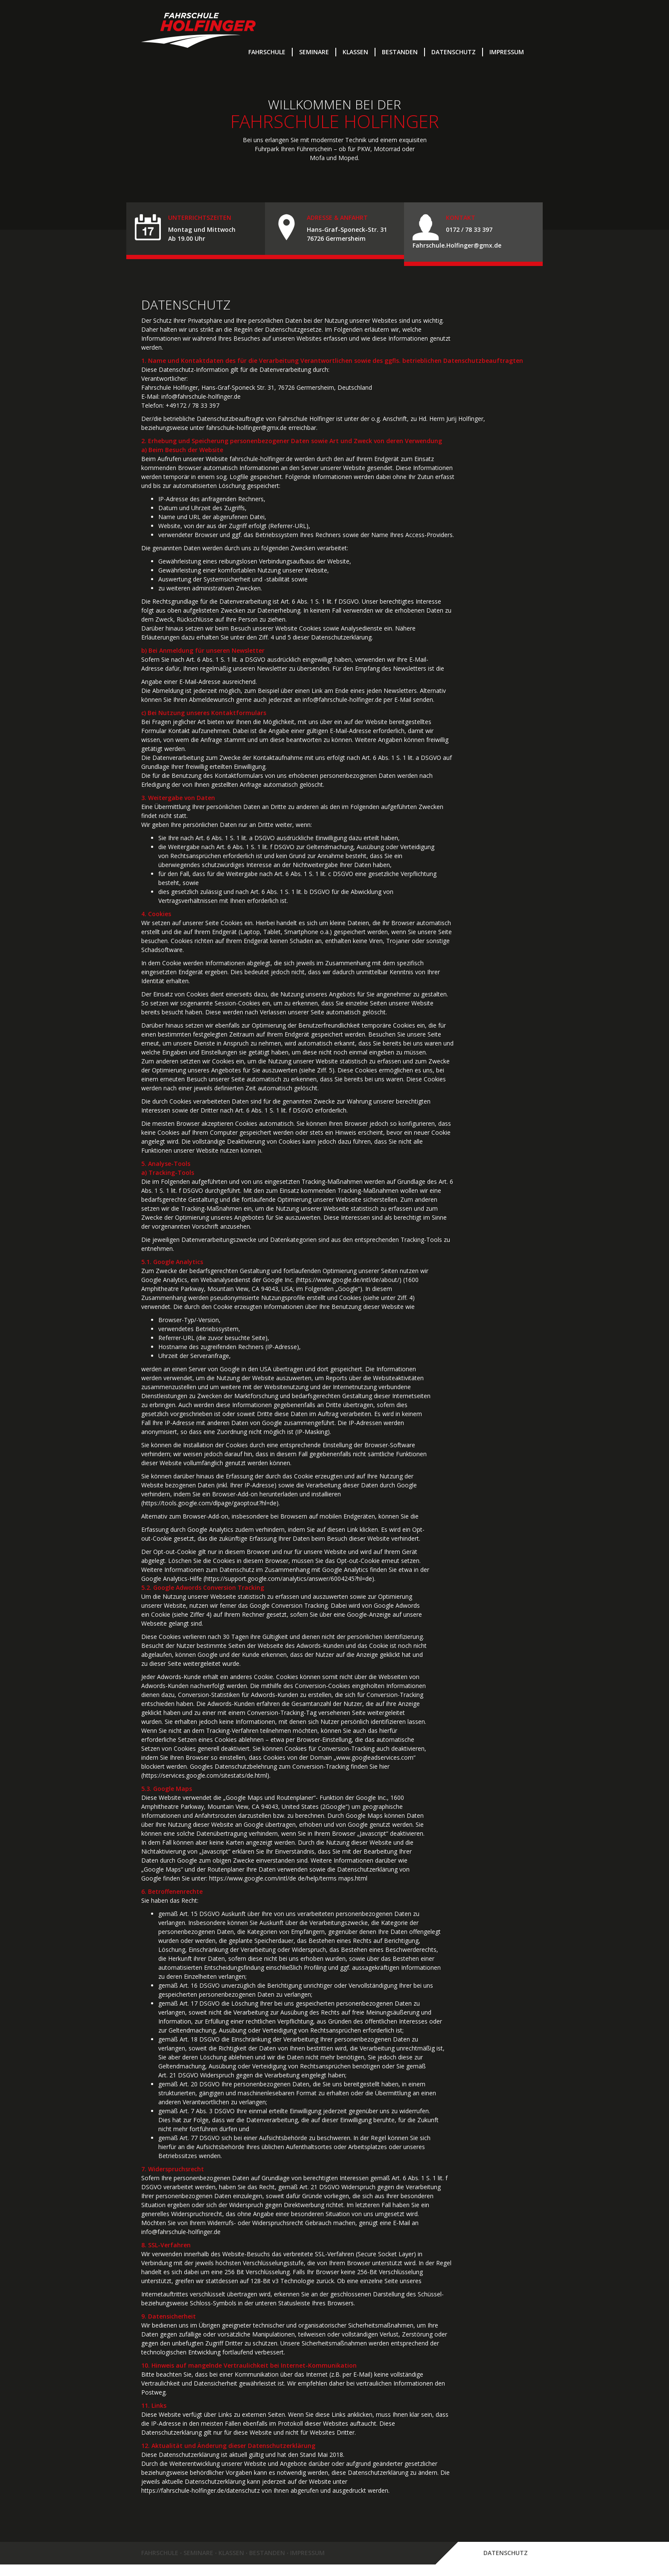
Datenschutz (453, 52)
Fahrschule (266, 52)
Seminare (314, 52)
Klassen (355, 52)
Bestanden (400, 52)
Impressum (506, 52)
